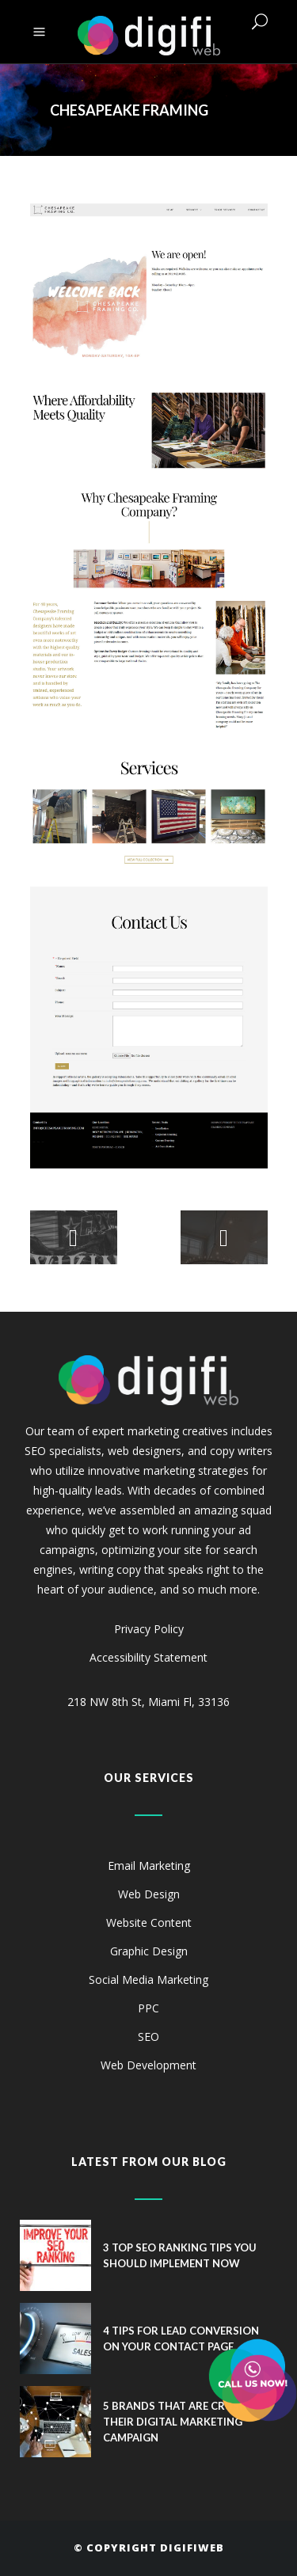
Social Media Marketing (148, 1979)
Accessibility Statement (148, 1657)
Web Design (149, 1894)
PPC (148, 2008)
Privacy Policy (149, 1628)
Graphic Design (149, 1951)
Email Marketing (149, 1865)
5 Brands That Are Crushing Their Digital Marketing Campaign (184, 2421)
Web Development (148, 2065)
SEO (148, 2036)
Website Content (149, 1922)
